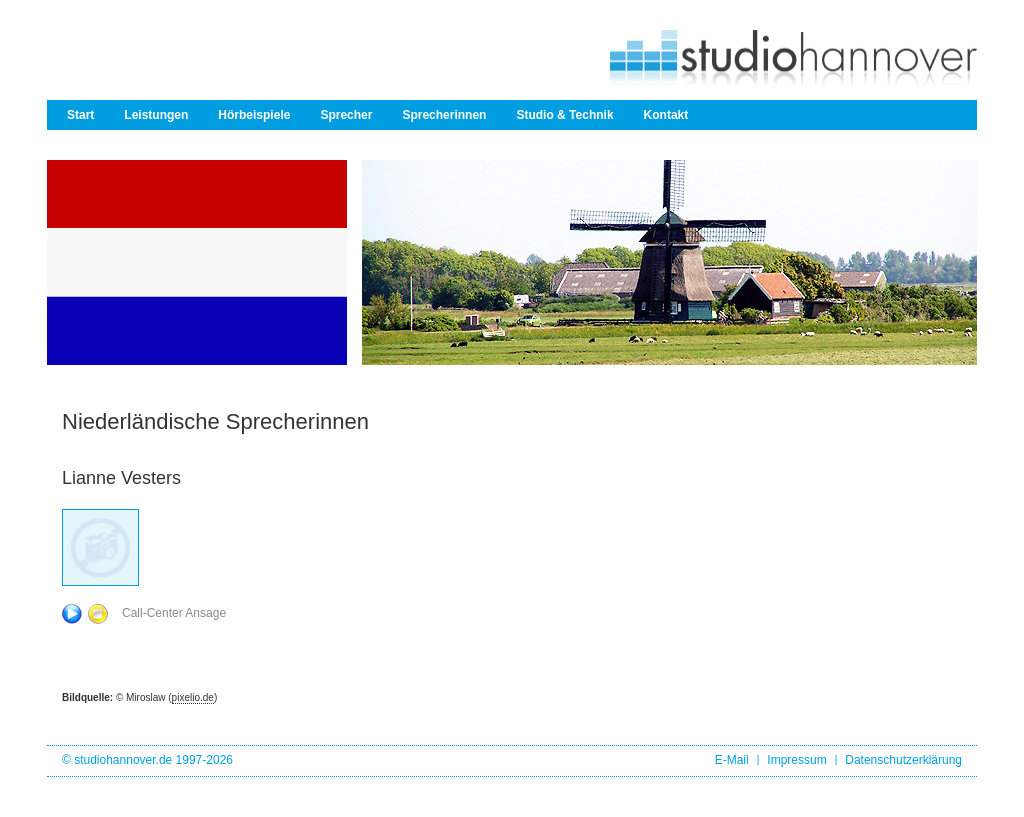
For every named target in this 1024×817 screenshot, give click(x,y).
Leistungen (156, 115)
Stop (98, 614)
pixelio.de (193, 697)
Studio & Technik (564, 115)
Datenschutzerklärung (903, 760)
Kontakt (666, 115)
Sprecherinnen (444, 115)
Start (80, 115)
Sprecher (346, 115)
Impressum (796, 760)
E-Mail (732, 760)
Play (72, 614)
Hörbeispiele (254, 115)
